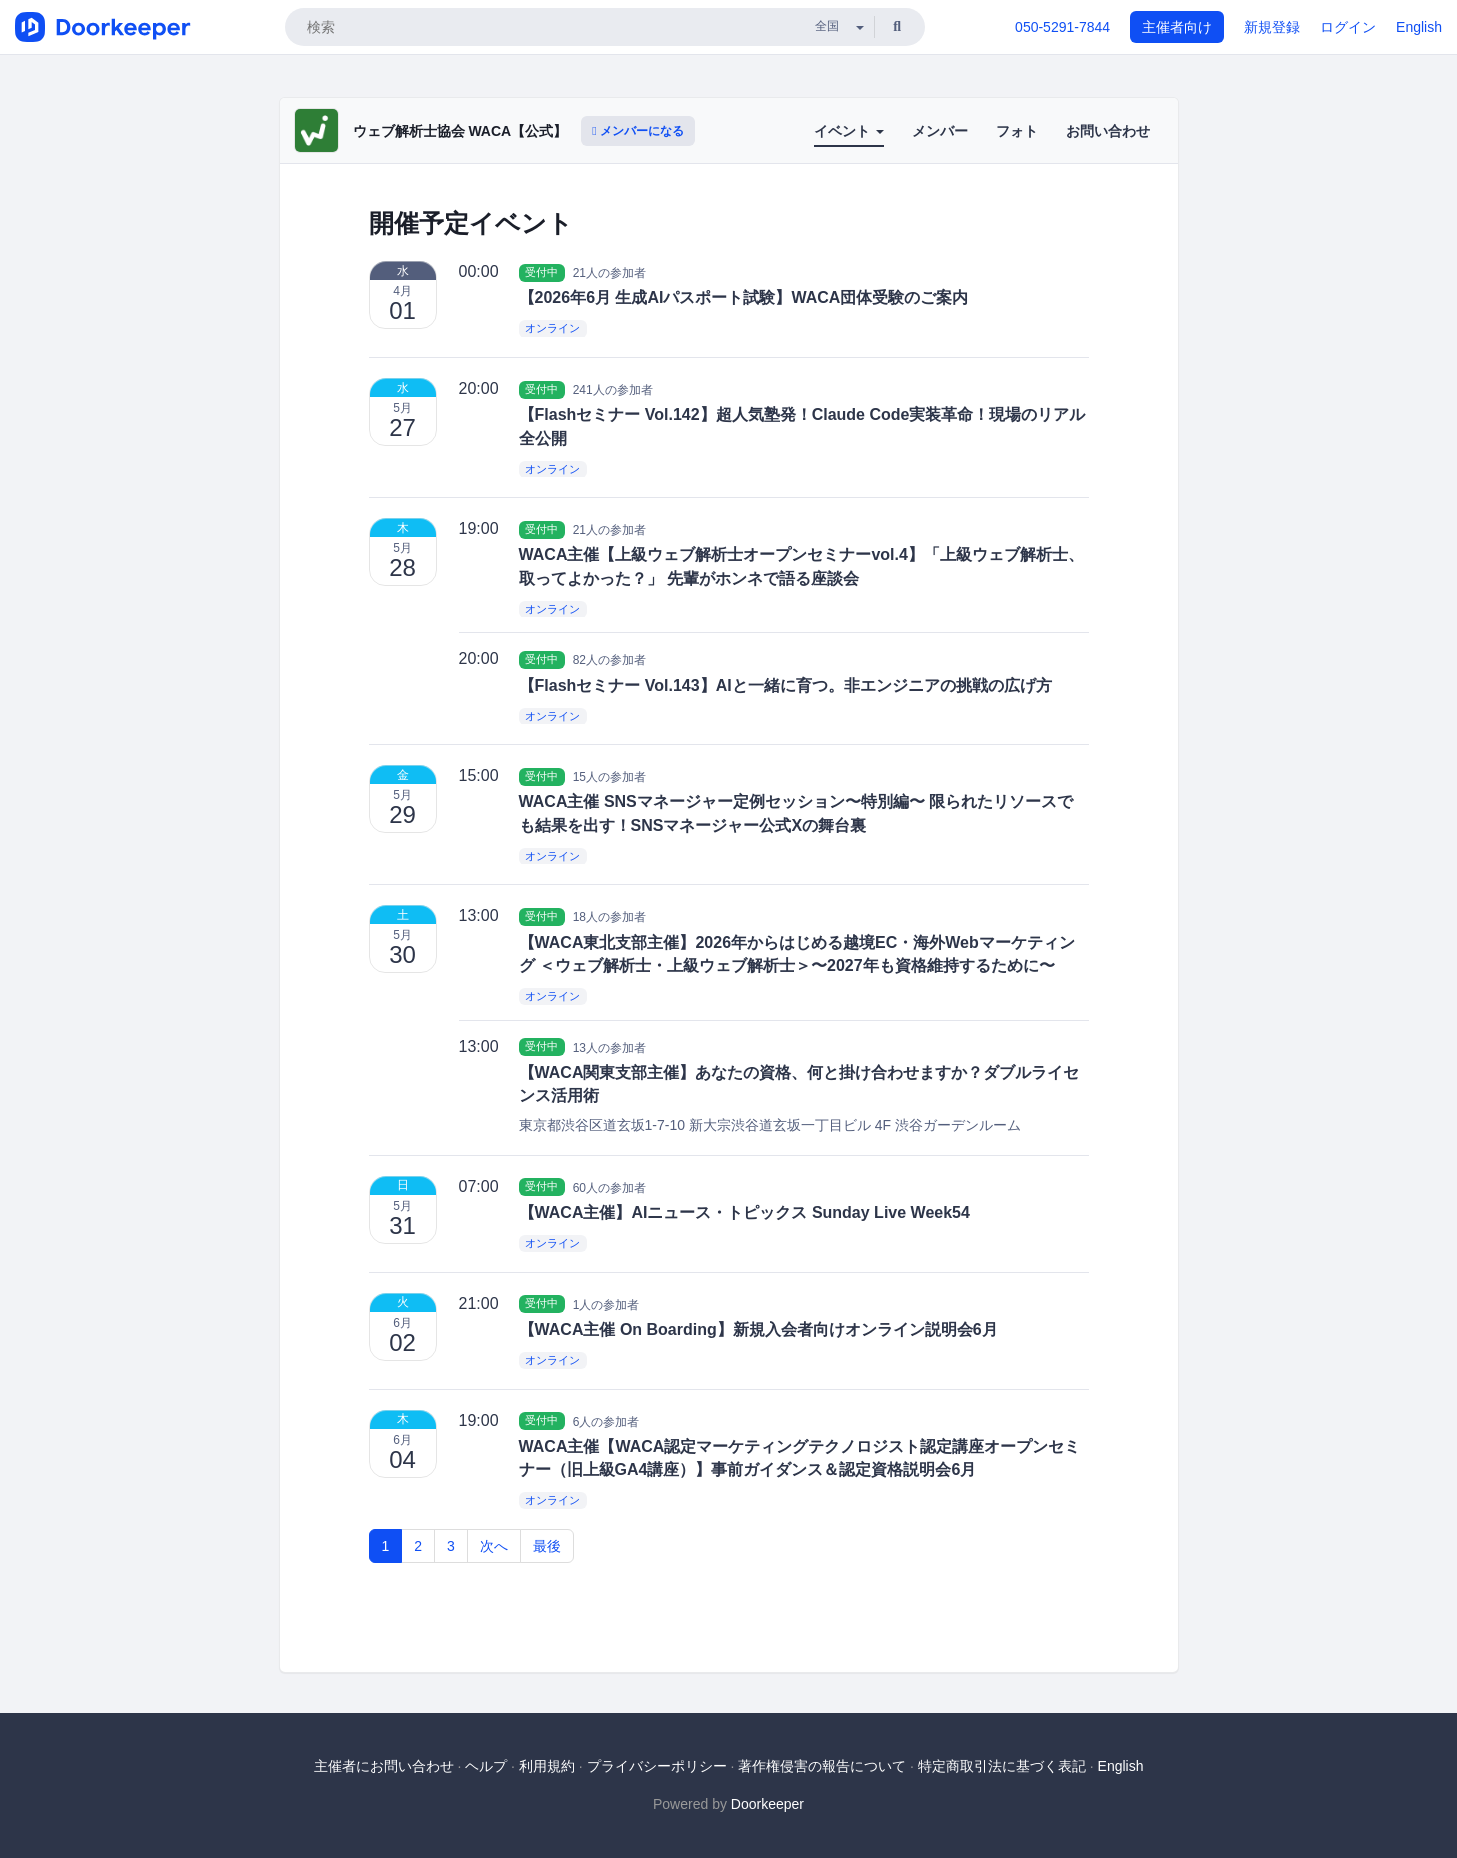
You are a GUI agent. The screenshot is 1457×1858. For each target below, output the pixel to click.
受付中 (541, 272)
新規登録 (1272, 27)
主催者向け (1177, 27)
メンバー (940, 131)
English (1419, 27)
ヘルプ (486, 1766)
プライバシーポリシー (657, 1766)
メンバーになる (638, 131)
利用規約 (547, 1766)
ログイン (1348, 27)
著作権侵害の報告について (822, 1766)
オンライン (552, 329)
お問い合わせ (1108, 131)
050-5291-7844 (1062, 27)
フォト (1017, 131)
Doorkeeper (767, 1804)
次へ (494, 1546)
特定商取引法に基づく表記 (1002, 1766)
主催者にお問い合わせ (384, 1766)
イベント (849, 131)
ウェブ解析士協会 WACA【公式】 (460, 131)
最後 (547, 1546)
